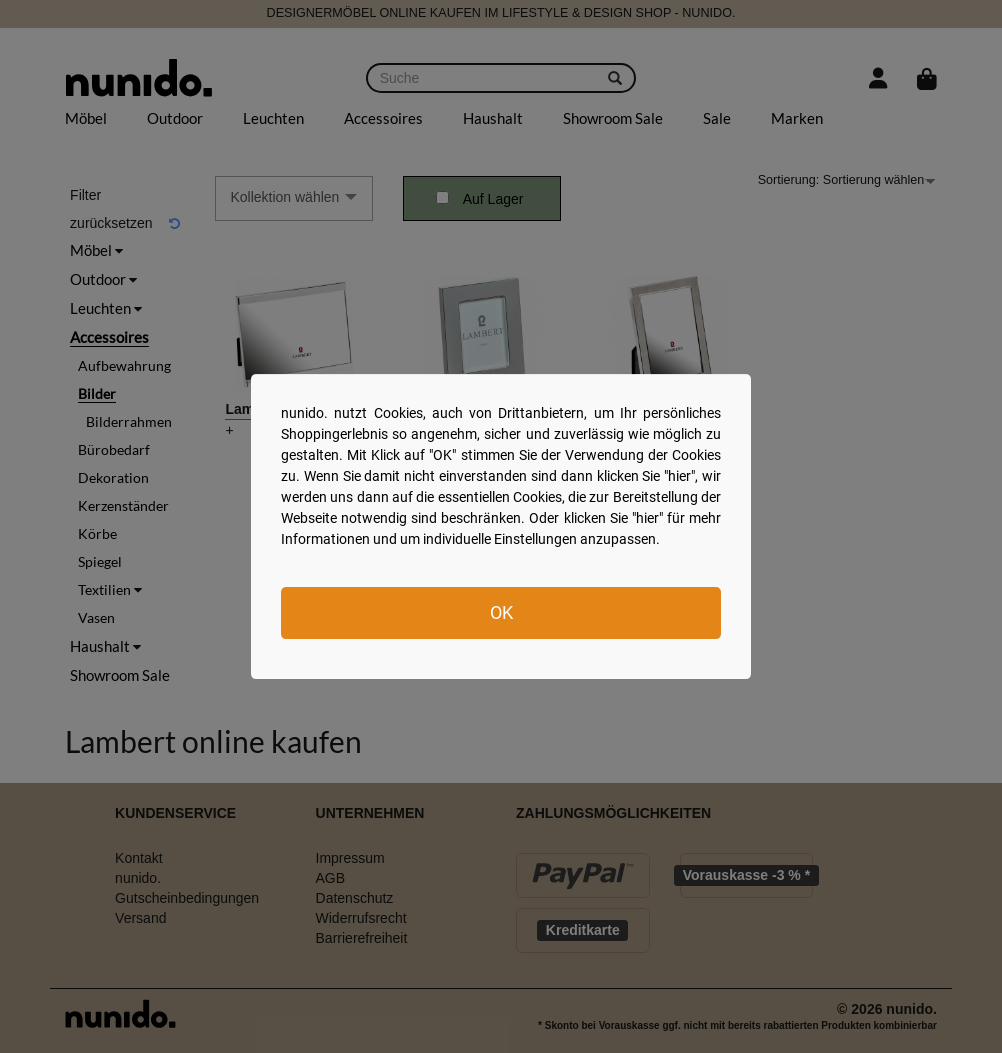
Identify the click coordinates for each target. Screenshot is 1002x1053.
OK (501, 612)
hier (679, 476)
